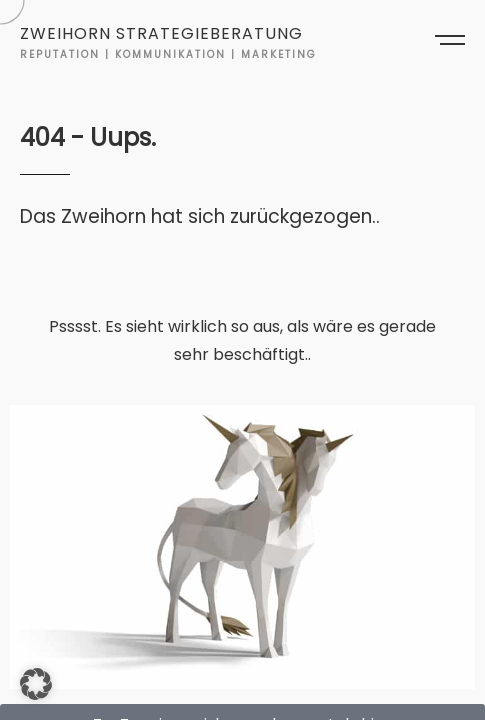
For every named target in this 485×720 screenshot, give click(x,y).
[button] (36, 684)
